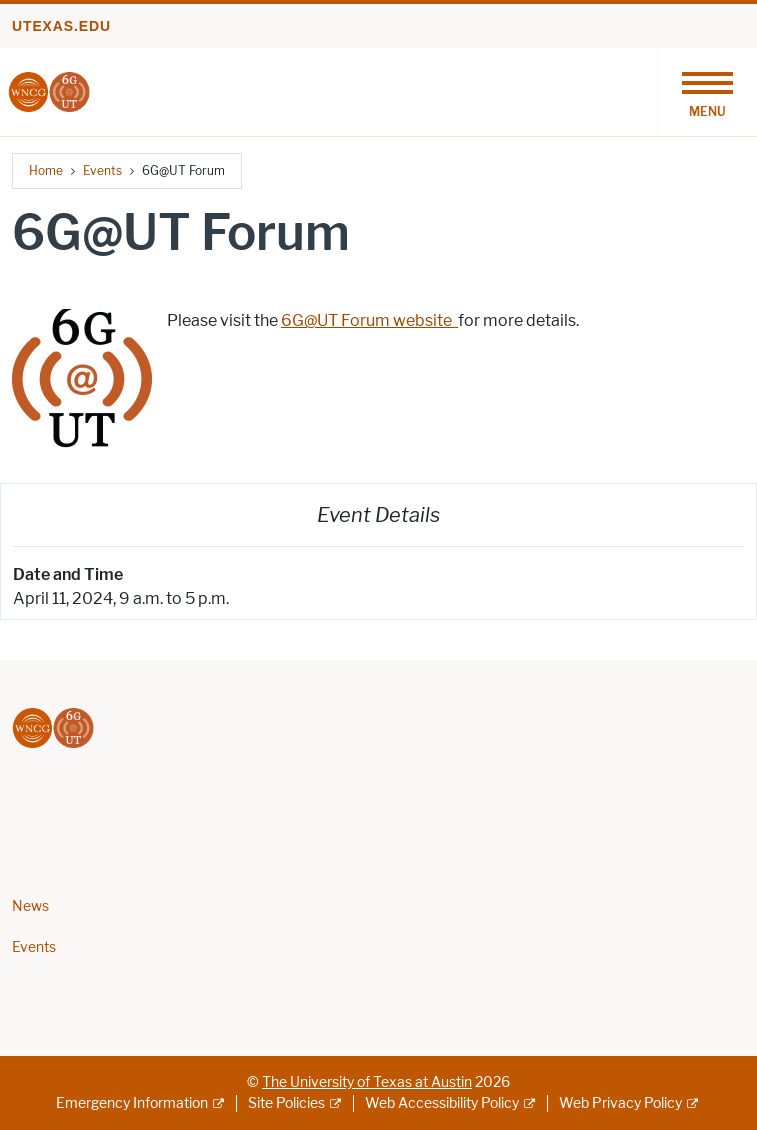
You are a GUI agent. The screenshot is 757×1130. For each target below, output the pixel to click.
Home (46, 170)
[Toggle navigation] (707, 92)
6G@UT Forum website (369, 320)
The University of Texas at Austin (367, 1082)
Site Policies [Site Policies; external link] (286, 1103)
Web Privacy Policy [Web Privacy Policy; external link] (620, 1103)
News (30, 906)
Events (102, 170)
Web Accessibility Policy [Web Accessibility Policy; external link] (442, 1103)
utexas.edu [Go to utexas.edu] (61, 26)
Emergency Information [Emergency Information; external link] (132, 1103)
